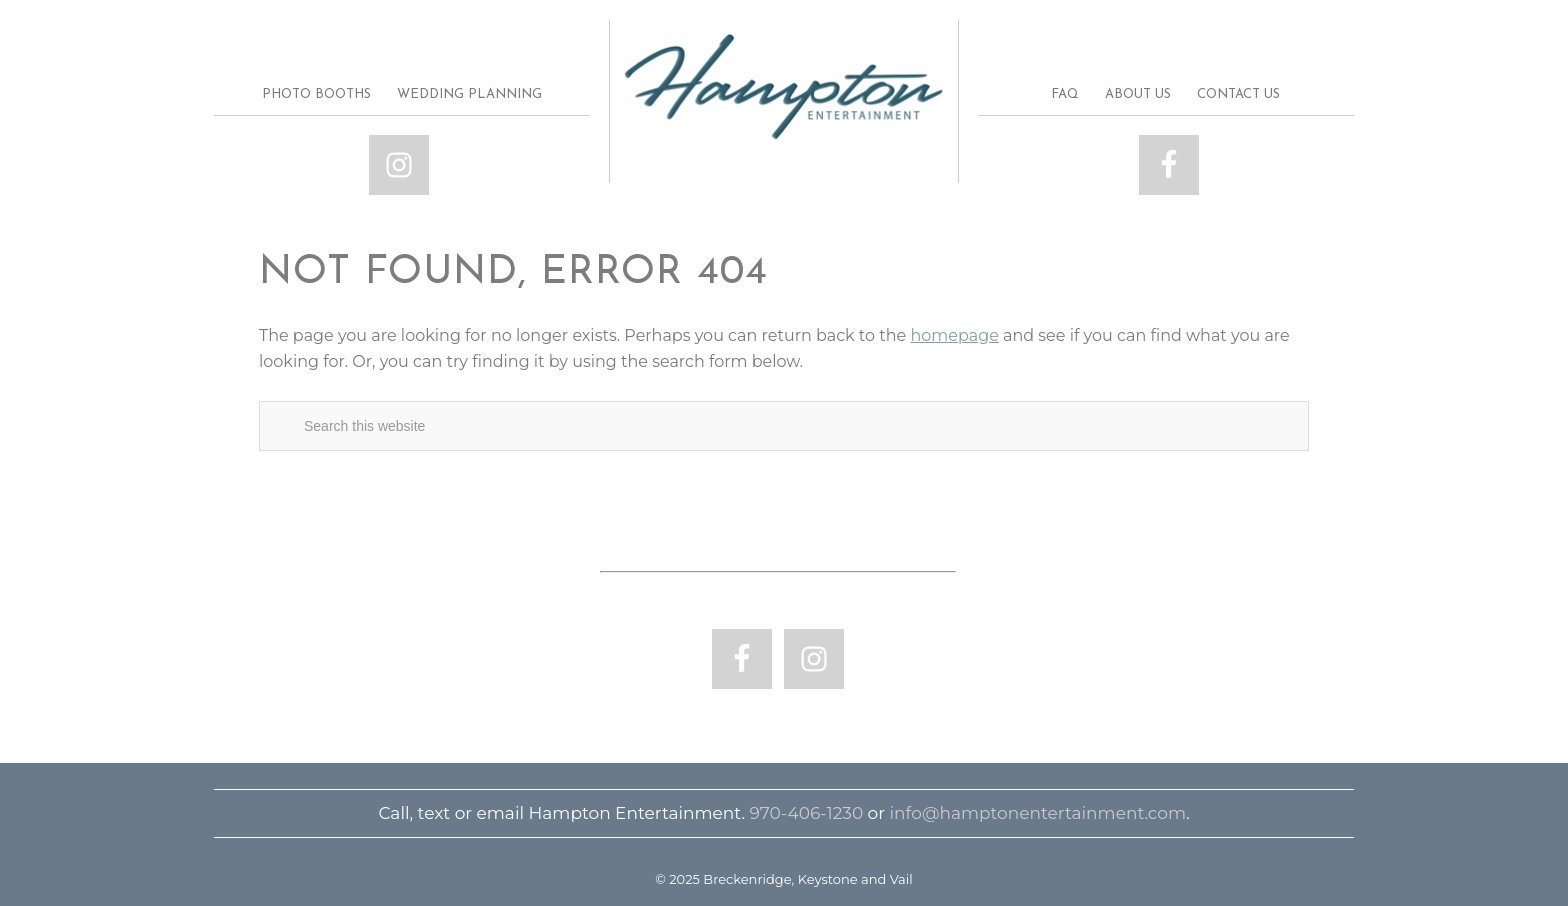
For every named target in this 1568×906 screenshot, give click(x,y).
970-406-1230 (806, 813)
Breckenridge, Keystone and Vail (784, 87)
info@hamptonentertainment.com (1038, 813)
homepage (954, 335)
